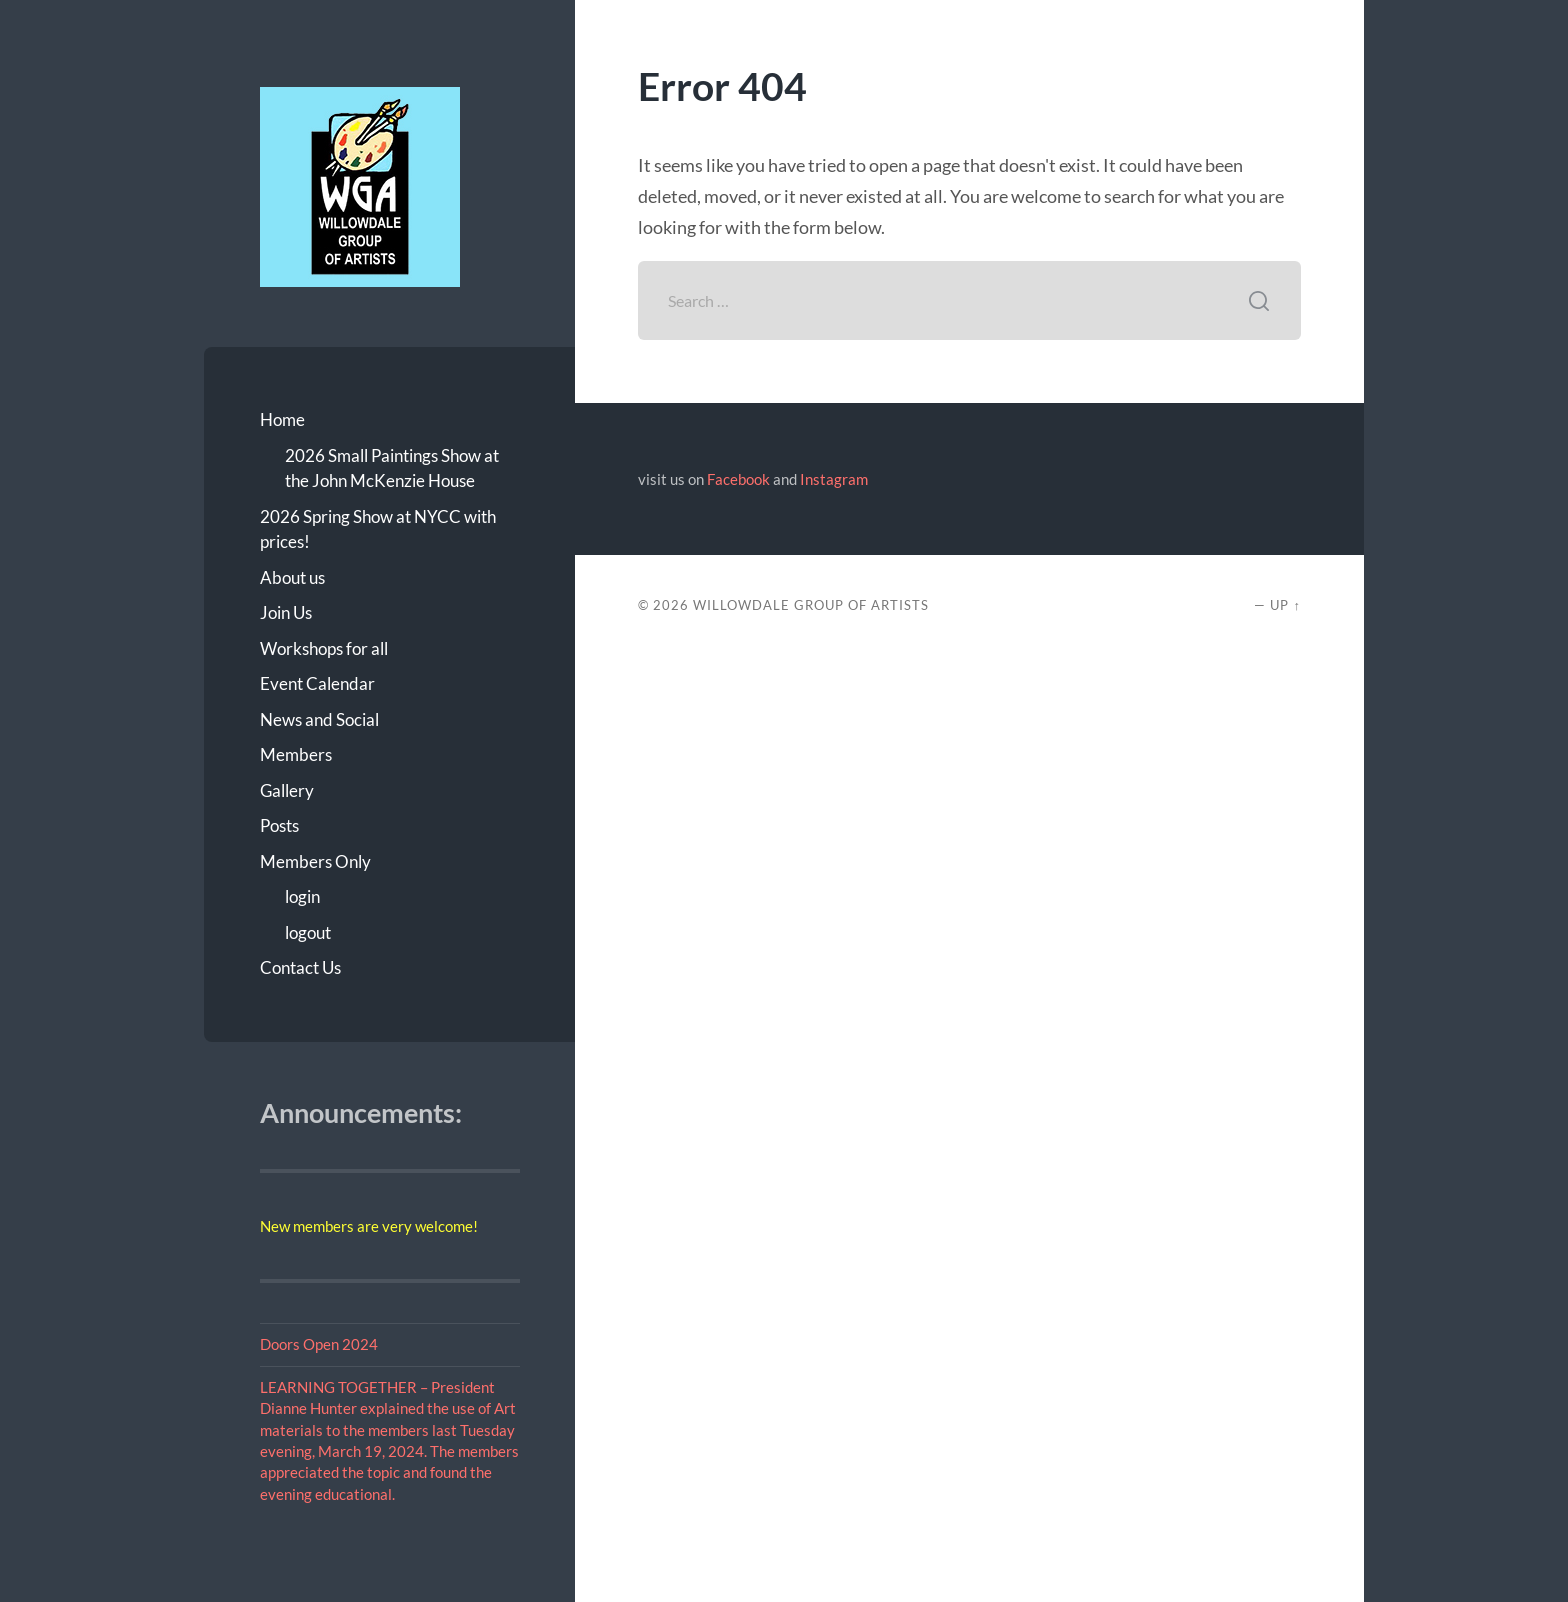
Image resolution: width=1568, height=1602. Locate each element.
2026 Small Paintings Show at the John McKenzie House (392, 468)
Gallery (287, 790)
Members (296, 754)
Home (282, 419)
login (302, 896)
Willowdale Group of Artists (811, 605)
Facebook (738, 479)
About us (292, 577)
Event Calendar (317, 683)
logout (308, 932)
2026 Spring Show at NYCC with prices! (378, 529)
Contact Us (300, 967)
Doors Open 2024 (319, 1344)
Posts (279, 825)
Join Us (286, 612)
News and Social (319, 719)
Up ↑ (1285, 605)
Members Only (315, 861)
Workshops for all (324, 648)
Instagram (834, 479)
